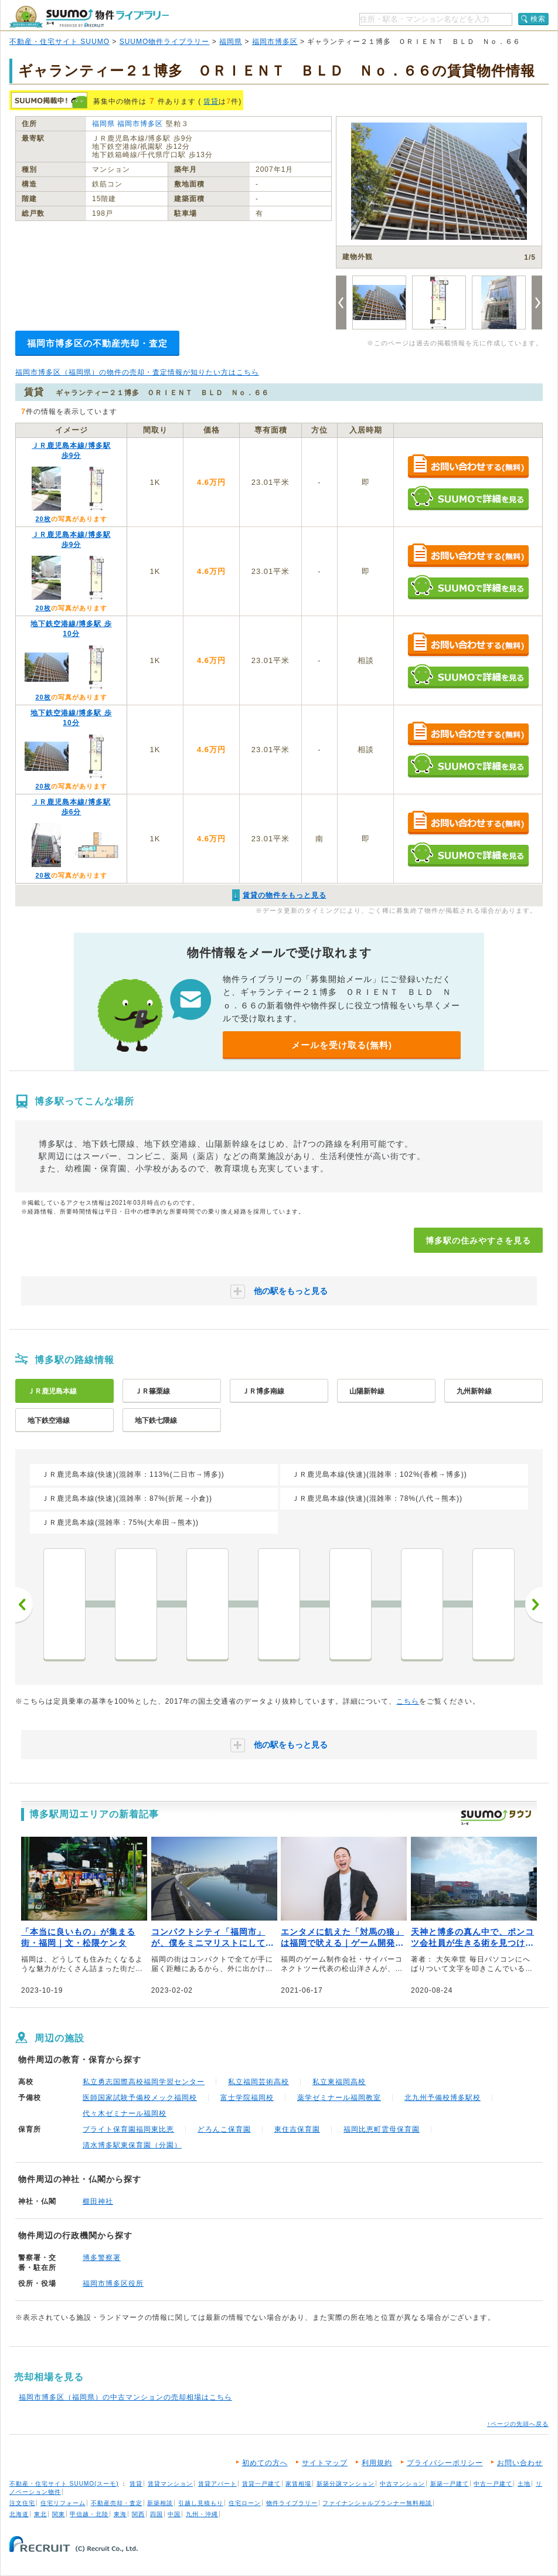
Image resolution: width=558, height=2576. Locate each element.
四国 (156, 2514)
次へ (534, 1604)
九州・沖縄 (202, 2514)
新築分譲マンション (346, 2483)
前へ (24, 1604)
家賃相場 (298, 2483)
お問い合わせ (520, 2463)
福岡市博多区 (275, 42)
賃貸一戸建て (261, 2483)
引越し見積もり (200, 2503)
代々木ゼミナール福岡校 (124, 2113)
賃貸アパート (217, 2483)
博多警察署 (102, 2258)
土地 (524, 2483)
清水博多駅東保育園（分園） (132, 2145)
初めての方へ (265, 2463)
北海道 (19, 2514)
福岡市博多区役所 (113, 2283)
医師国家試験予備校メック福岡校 (140, 2098)
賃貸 (211, 101)
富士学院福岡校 (247, 2098)
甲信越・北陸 (89, 2514)
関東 (58, 2514)
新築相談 (160, 2503)
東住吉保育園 (297, 2129)
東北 (40, 2514)
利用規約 (377, 2463)
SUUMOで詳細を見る (468, 498)
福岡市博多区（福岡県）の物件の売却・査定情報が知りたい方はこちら (137, 372)
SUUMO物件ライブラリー (165, 42)
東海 (120, 2514)
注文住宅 (22, 2503)
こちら (407, 1701)
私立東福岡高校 (339, 2082)
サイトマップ (325, 2463)
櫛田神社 (98, 2201)
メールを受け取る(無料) (341, 1045)
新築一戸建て (449, 2483)
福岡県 (230, 42)
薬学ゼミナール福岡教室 (339, 2098)
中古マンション (402, 2483)
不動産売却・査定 (116, 2503)
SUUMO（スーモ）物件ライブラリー (89, 17)
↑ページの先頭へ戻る (518, 2424)
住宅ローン (245, 2503)
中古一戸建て (493, 2483)
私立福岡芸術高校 (258, 2082)
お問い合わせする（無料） (468, 467)
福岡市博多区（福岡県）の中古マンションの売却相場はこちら (125, 2397)
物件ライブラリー (292, 2503)
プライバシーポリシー (445, 2463)
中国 (174, 2514)
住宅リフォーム (63, 2503)
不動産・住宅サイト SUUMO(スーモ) (64, 2483)
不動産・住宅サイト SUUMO (59, 42)
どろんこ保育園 (224, 2129)
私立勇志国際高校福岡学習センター (144, 2082)
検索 (538, 19)
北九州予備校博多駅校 (442, 2098)
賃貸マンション (170, 2483)
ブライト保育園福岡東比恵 (128, 2129)
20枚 (42, 518)
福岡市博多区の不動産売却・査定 (97, 343)
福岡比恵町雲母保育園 (381, 2129)
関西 (138, 2514)
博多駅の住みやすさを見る (478, 1240)
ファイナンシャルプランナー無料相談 (377, 2503)
